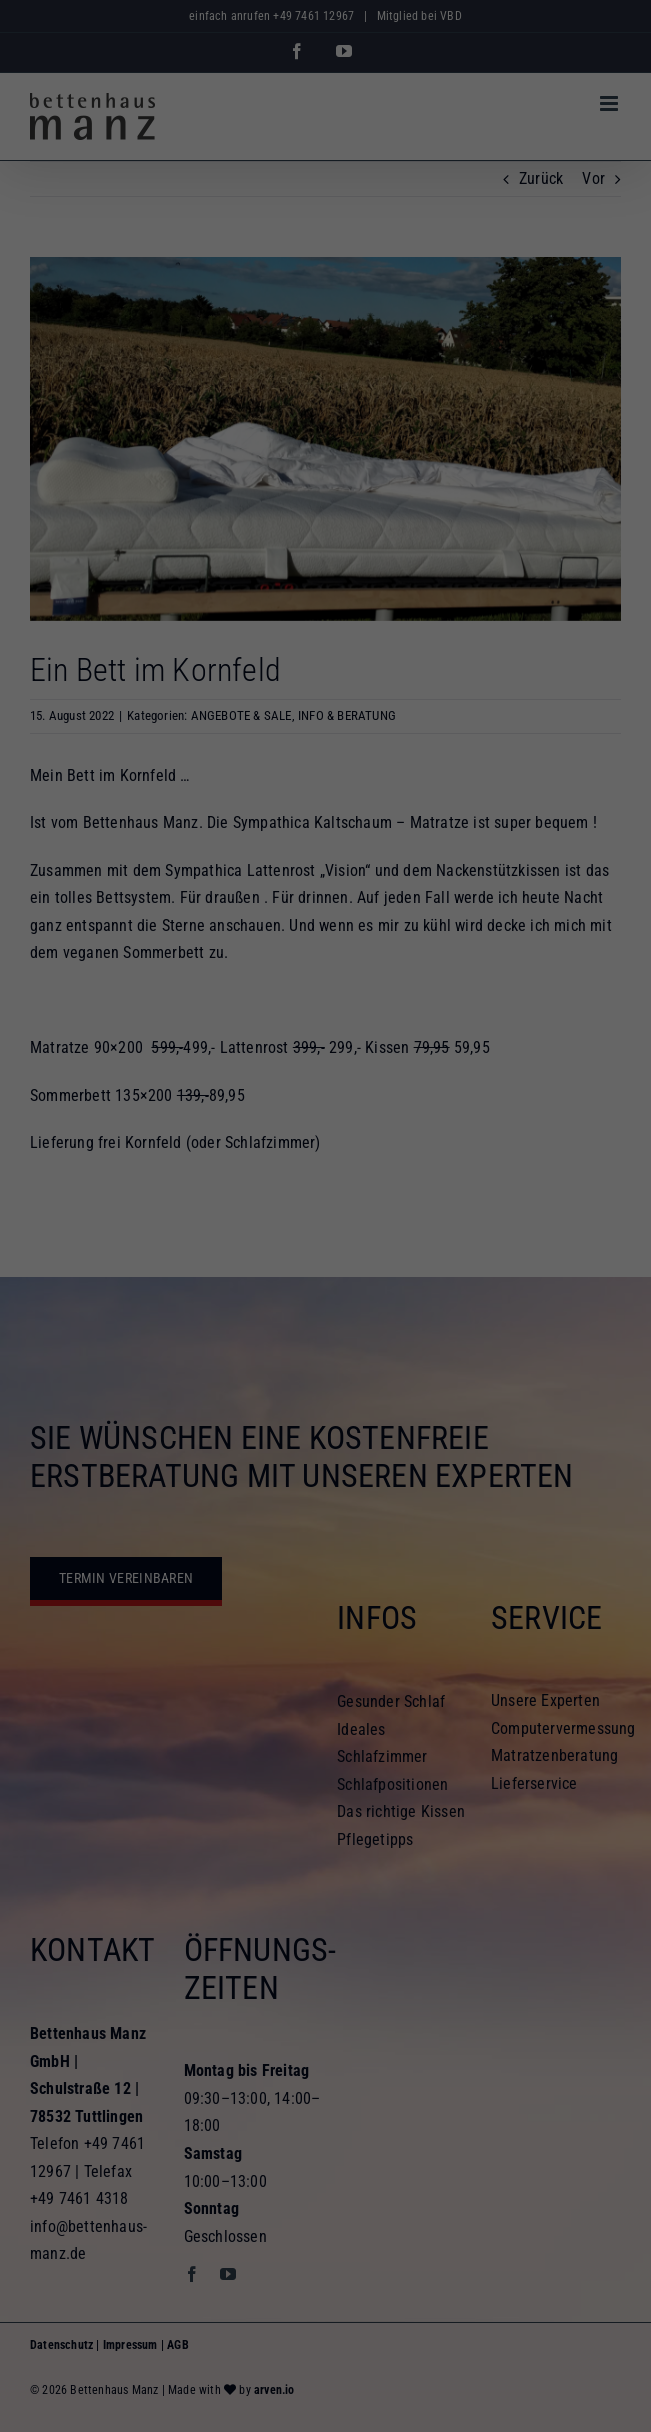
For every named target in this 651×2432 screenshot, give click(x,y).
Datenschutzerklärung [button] (336, 1455)
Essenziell (112, 1226)
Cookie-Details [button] (245, 1455)
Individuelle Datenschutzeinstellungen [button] (325, 1413)
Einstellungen (330, 1181)
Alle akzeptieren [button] (325, 1295)
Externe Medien (509, 1226)
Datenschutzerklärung (515, 1162)
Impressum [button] (416, 1455)
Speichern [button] (325, 1354)
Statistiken (303, 1226)
